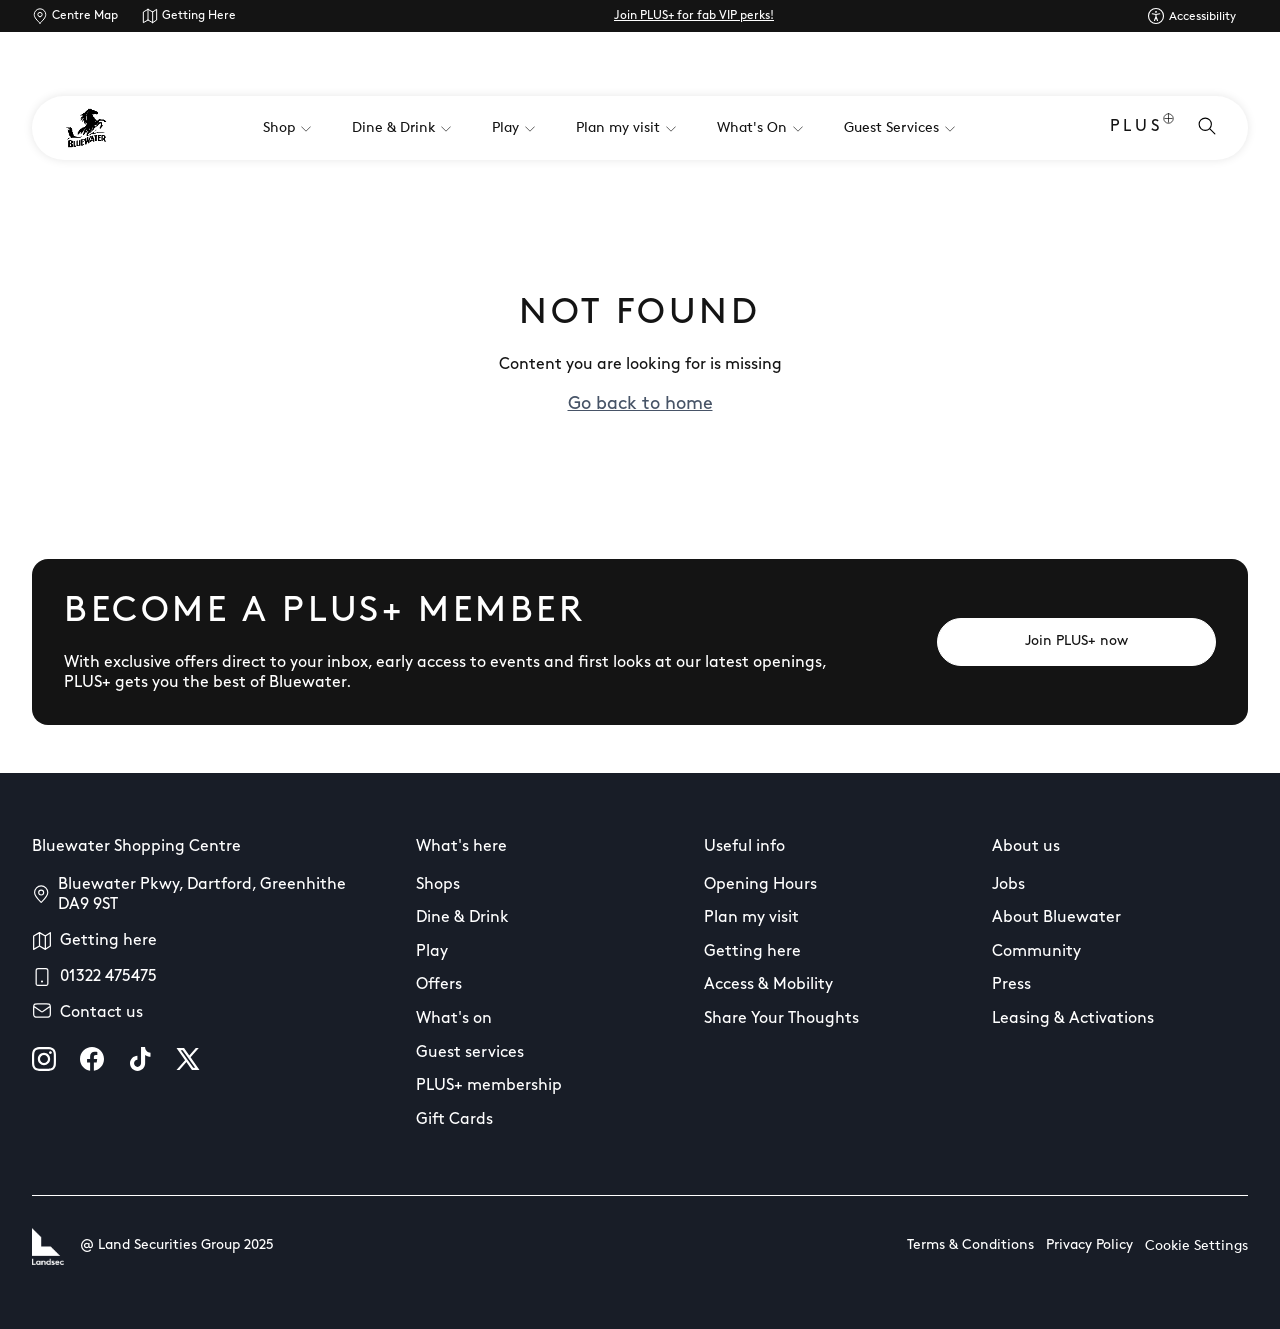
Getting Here (199, 16)
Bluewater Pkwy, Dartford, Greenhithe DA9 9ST (202, 895)
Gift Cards (454, 1120)
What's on (454, 1019)
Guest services (470, 1053)
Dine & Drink (462, 918)
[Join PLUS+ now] (1076, 642)
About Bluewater (1056, 918)
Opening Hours (760, 885)
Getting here (108, 941)
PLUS (1142, 128)
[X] (188, 1059)
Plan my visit (751, 918)
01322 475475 (108, 977)
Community (1036, 952)
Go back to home (640, 404)
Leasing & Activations (1073, 1019)
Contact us (101, 1013)
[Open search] (1207, 128)
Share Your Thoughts (781, 1019)
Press (1011, 985)
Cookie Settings (1196, 1246)
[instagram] (44, 1059)
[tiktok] (140, 1059)
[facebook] (92, 1059)
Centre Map (85, 16)
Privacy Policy (1089, 1245)
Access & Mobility (768, 985)
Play (432, 952)
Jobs (1008, 885)
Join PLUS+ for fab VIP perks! (694, 16)
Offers (439, 985)
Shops (438, 885)
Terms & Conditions (970, 1245)
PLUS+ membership (489, 1086)
